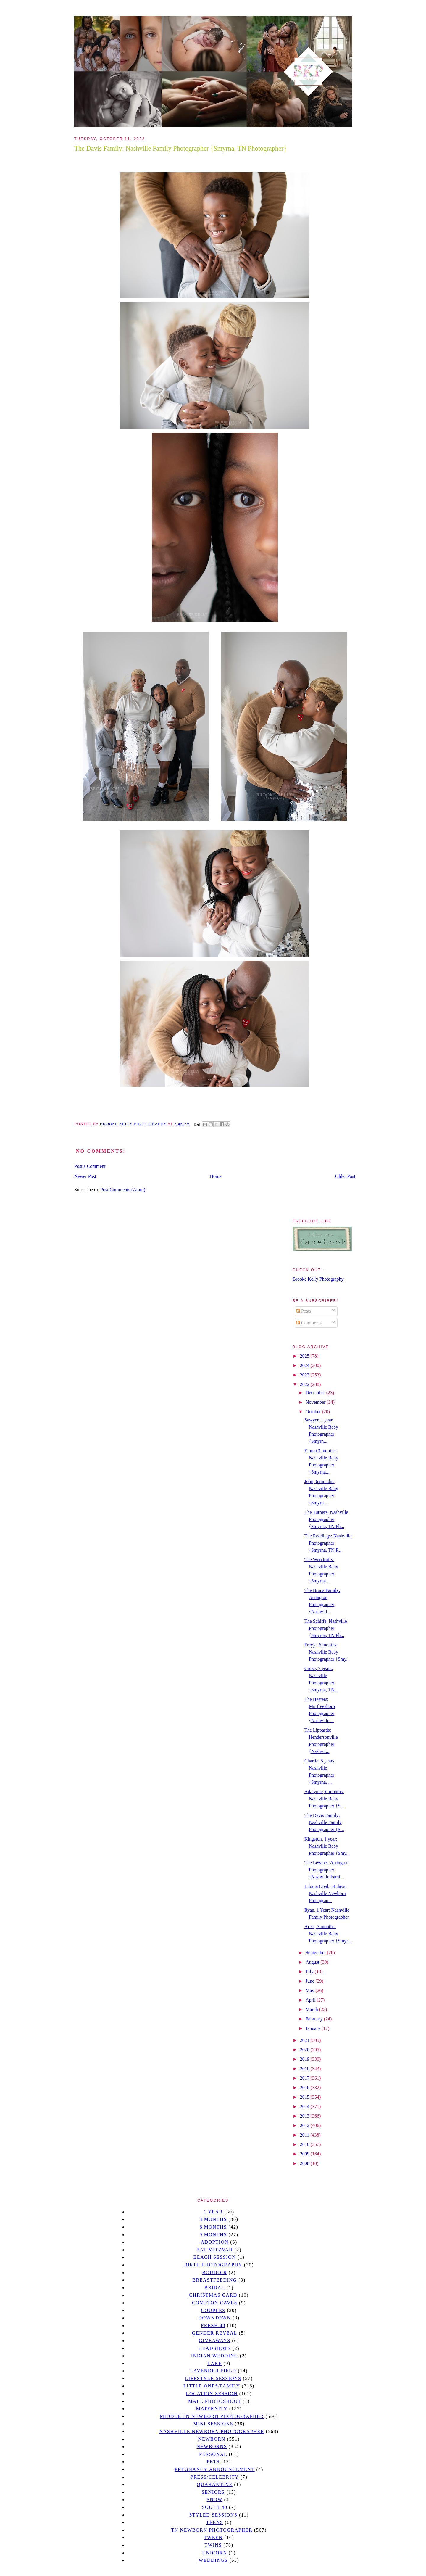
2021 (305, 2040)
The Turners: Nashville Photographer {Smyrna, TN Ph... (326, 1519)
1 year (213, 2211)
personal (213, 2454)
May (310, 1990)
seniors (213, 2492)
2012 (305, 2125)
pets (213, 2461)
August (313, 1962)
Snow (215, 2499)
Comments (309, 1322)
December (316, 1392)
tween (213, 2537)
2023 (305, 1374)
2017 (305, 2078)
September (316, 1952)
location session (212, 2393)
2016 (305, 2087)
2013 (305, 2115)
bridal (214, 2287)
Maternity (211, 2408)
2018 (305, 2068)
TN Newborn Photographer (211, 2529)
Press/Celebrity (215, 2477)
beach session (214, 2257)
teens (214, 2522)
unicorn (214, 2552)
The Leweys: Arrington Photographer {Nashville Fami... (326, 1869)
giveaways (214, 2340)
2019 (305, 2059)
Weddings (213, 2560)
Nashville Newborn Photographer (211, 2431)
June (310, 1980)
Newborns (212, 2446)
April (311, 1999)
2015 (305, 2097)
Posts (303, 1310)
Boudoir (214, 2272)
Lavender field (213, 2370)
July (310, 1971)
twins (213, 2545)
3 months (213, 2219)
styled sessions (213, 2514)
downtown (214, 2317)
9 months (213, 2234)
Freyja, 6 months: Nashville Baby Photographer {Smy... (327, 1651)
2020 (305, 2049)
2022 (305, 1384)
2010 (305, 2144)
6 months (213, 2226)
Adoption (215, 2242)
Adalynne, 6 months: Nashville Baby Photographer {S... (324, 1798)
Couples (213, 2310)
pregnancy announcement (215, 2469)
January (314, 2028)
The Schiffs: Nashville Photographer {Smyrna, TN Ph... (325, 1628)
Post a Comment (90, 1166)
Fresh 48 (213, 2325)
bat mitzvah (214, 2249)
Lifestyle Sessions (213, 2378)
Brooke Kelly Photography (318, 1278)
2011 (305, 2134)
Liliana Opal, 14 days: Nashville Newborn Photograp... (325, 1893)
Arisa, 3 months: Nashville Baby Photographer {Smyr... (327, 1933)
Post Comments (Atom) (122, 1189)
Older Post (345, 1176)
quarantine (215, 2484)
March (312, 2009)
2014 (305, 2106)
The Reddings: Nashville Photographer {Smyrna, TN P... (327, 1543)
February (315, 2018)
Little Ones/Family (211, 2385)
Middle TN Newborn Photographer (212, 2416)
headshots (215, 2348)
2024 (305, 1365)
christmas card (213, 2295)
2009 (305, 2153)
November (316, 1402)
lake (214, 2363)
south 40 (214, 2507)
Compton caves (214, 2302)
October (314, 1411)
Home (216, 1176)
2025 (305, 1355)
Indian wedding (214, 2355)
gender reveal (214, 2332)
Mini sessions (213, 2423)
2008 (305, 2163)
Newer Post (85, 1176)
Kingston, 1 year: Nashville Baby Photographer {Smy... (327, 1846)
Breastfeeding (214, 2279)
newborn (211, 2439)
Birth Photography (213, 2264)
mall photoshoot (214, 2401)
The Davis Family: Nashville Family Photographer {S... (324, 1822)
